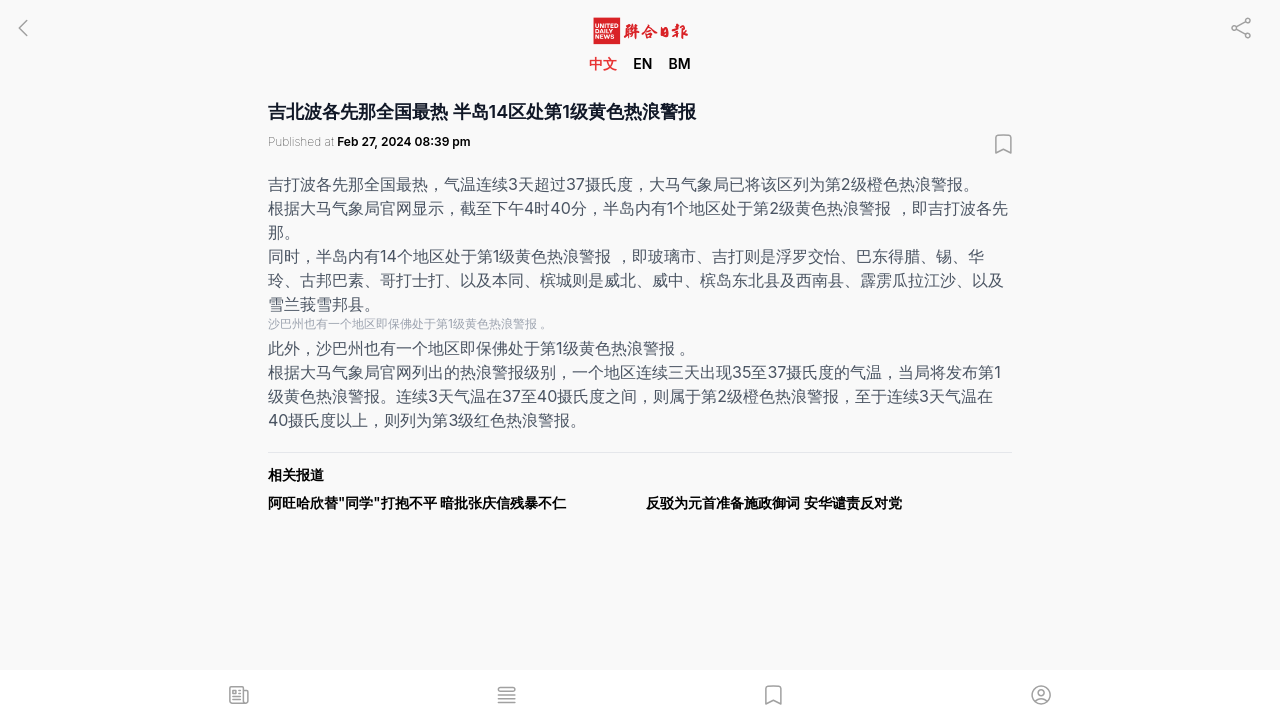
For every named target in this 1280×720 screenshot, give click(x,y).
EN (642, 63)
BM (679, 63)
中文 (603, 63)
